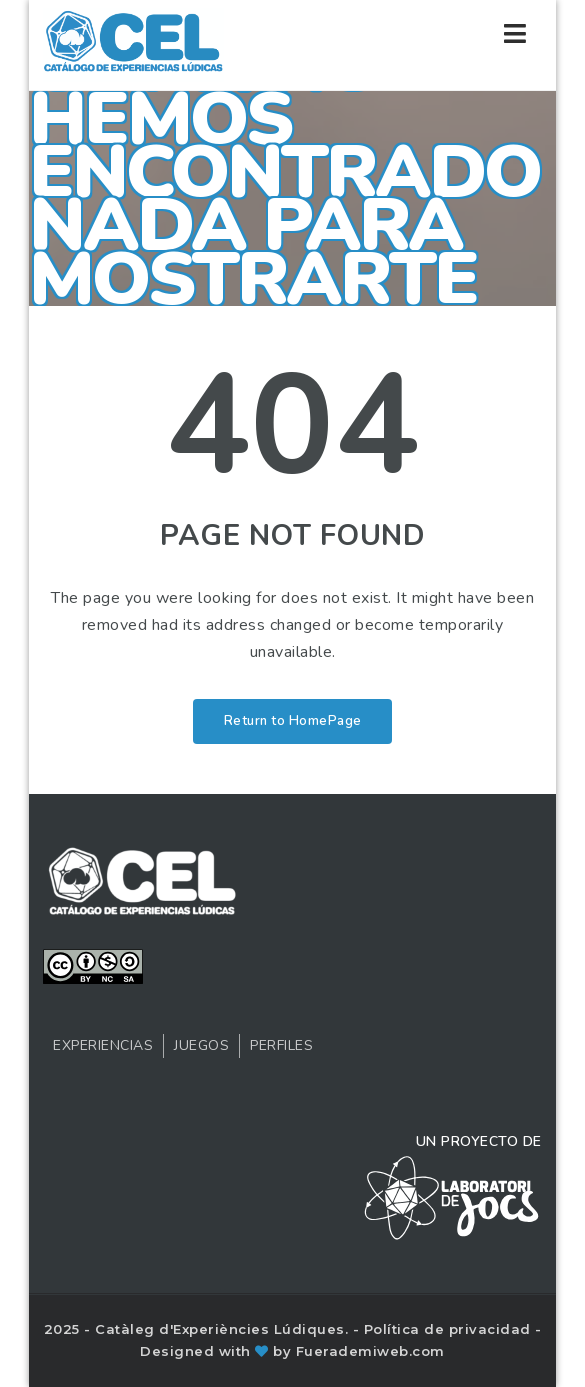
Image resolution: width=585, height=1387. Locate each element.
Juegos (201, 1045)
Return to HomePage (293, 721)
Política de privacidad (450, 1329)
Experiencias (103, 1045)
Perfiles (281, 1045)
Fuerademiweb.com (370, 1351)
